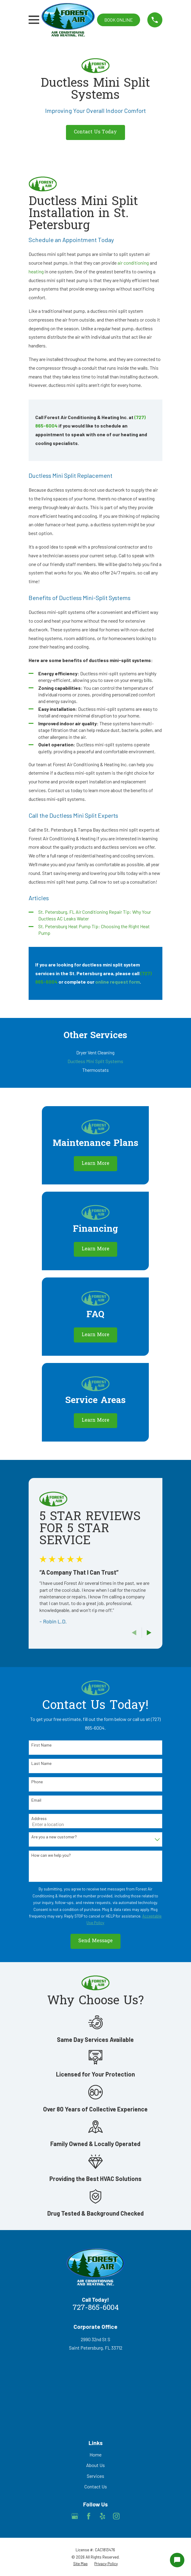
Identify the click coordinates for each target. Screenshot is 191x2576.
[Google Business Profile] (74, 2516)
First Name (41, 1745)
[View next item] (149, 1632)
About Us (95, 2465)
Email (36, 1800)
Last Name (41, 1763)
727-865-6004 (96, 2308)
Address (39, 1818)
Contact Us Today (95, 132)
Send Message (95, 1941)
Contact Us (95, 2486)
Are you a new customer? (54, 1836)
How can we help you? (51, 1855)
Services (95, 2476)
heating (36, 271)
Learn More (95, 1163)
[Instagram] (116, 2516)
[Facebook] (88, 2516)
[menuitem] (95, 1052)
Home (95, 2454)
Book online (118, 20)
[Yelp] (102, 2516)
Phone (37, 1781)
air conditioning (133, 263)
